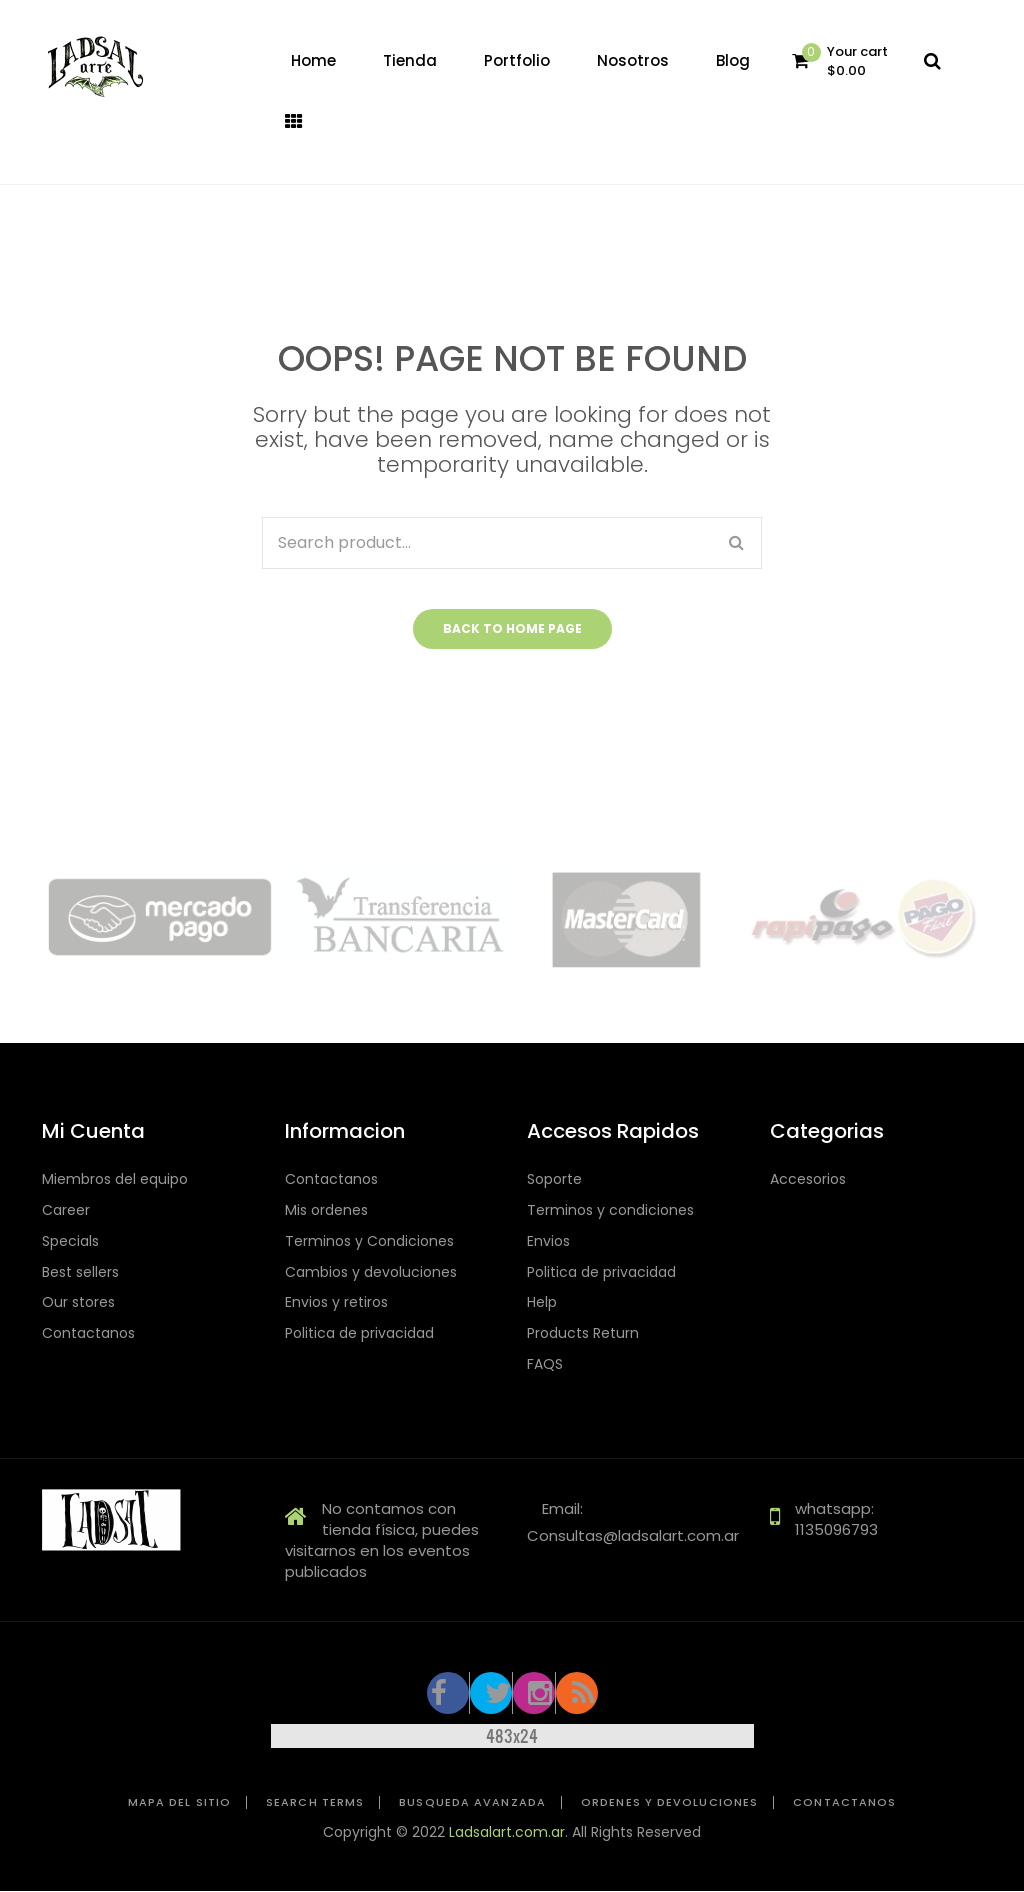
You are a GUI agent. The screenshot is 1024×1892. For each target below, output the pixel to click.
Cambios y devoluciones (371, 1272)
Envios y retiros (336, 1302)
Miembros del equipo (115, 1179)
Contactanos (88, 1333)
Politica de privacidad (359, 1333)
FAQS (545, 1364)
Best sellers (80, 1272)
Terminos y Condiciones (369, 1241)
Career (66, 1210)
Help (542, 1302)
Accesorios (808, 1179)
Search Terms (315, 1802)
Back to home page (512, 628)
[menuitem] (313, 61)
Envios (548, 1241)
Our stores (78, 1302)
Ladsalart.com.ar (507, 1832)
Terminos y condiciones (610, 1210)
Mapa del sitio (179, 1802)
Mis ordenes (326, 1210)
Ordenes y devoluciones (669, 1802)
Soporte (554, 1179)
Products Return (583, 1333)
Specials (70, 1241)
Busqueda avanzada (472, 1802)
